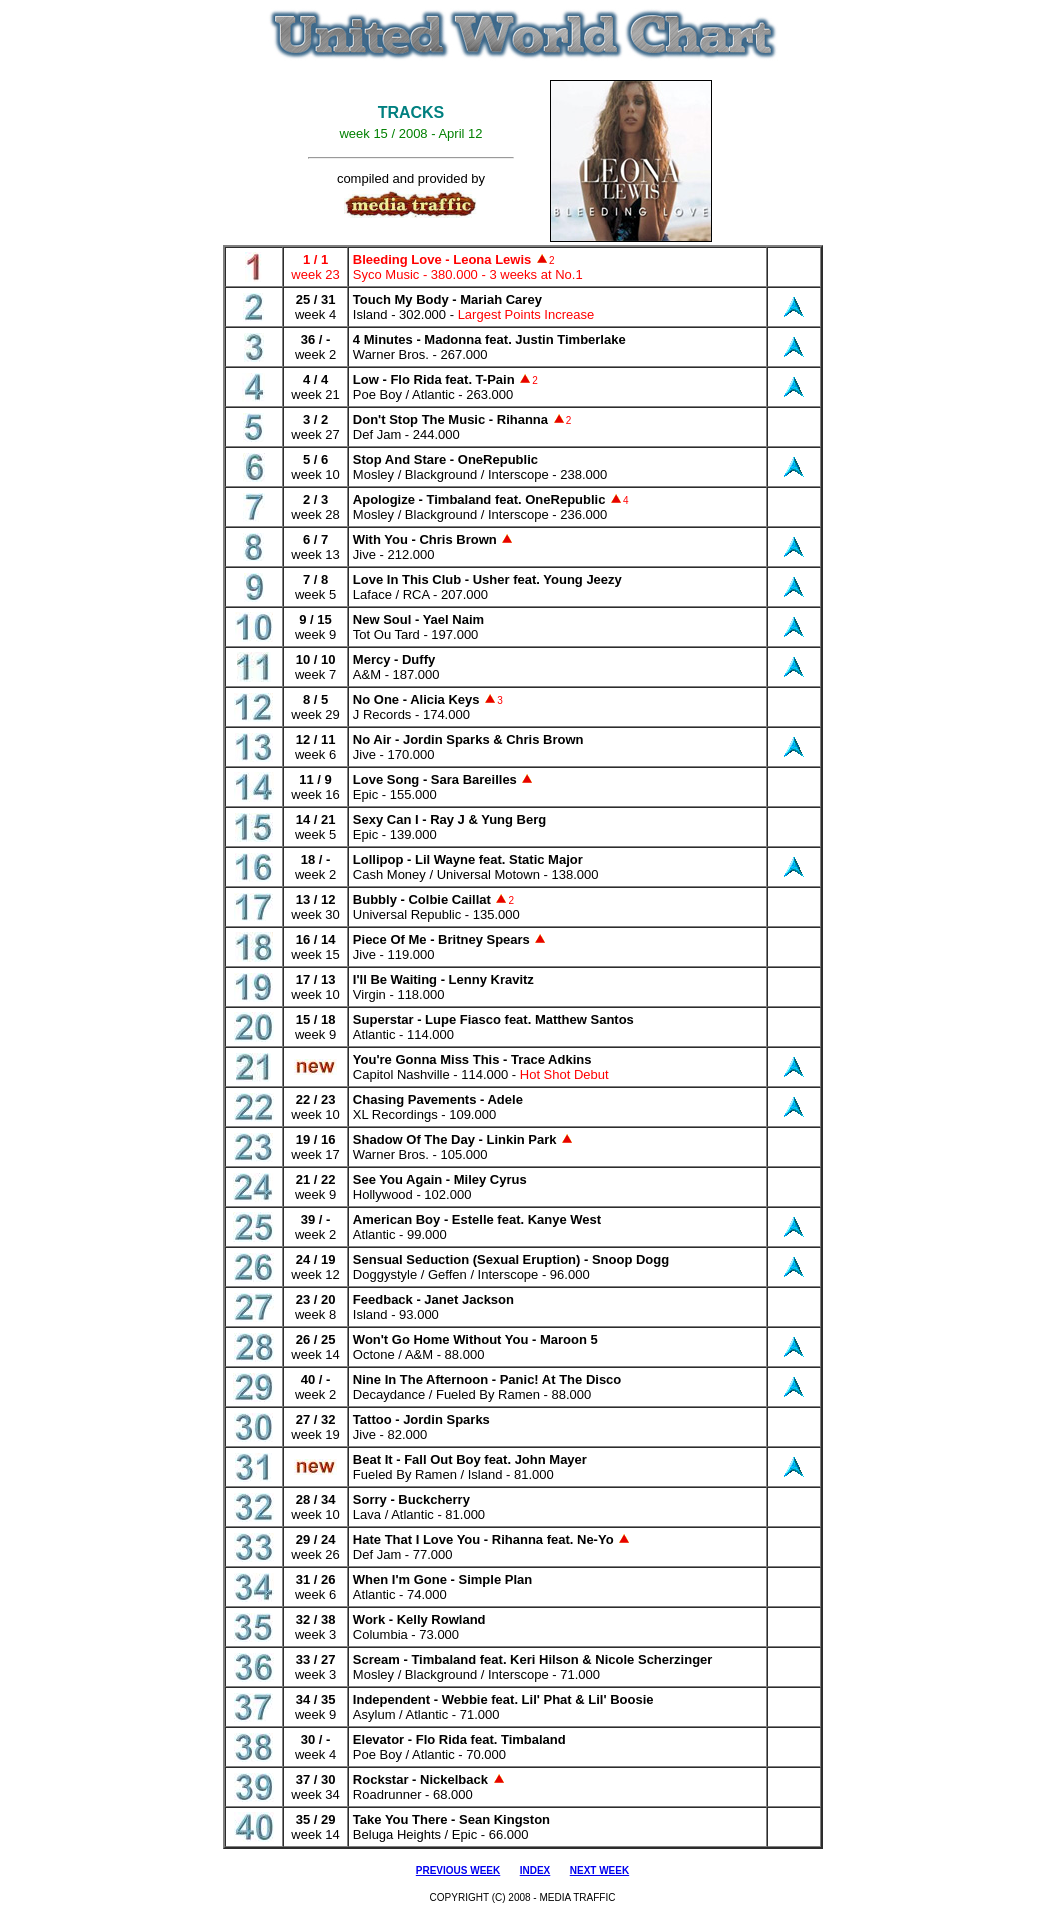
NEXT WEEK (599, 1870)
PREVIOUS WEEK (458, 1870)
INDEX (535, 1870)
